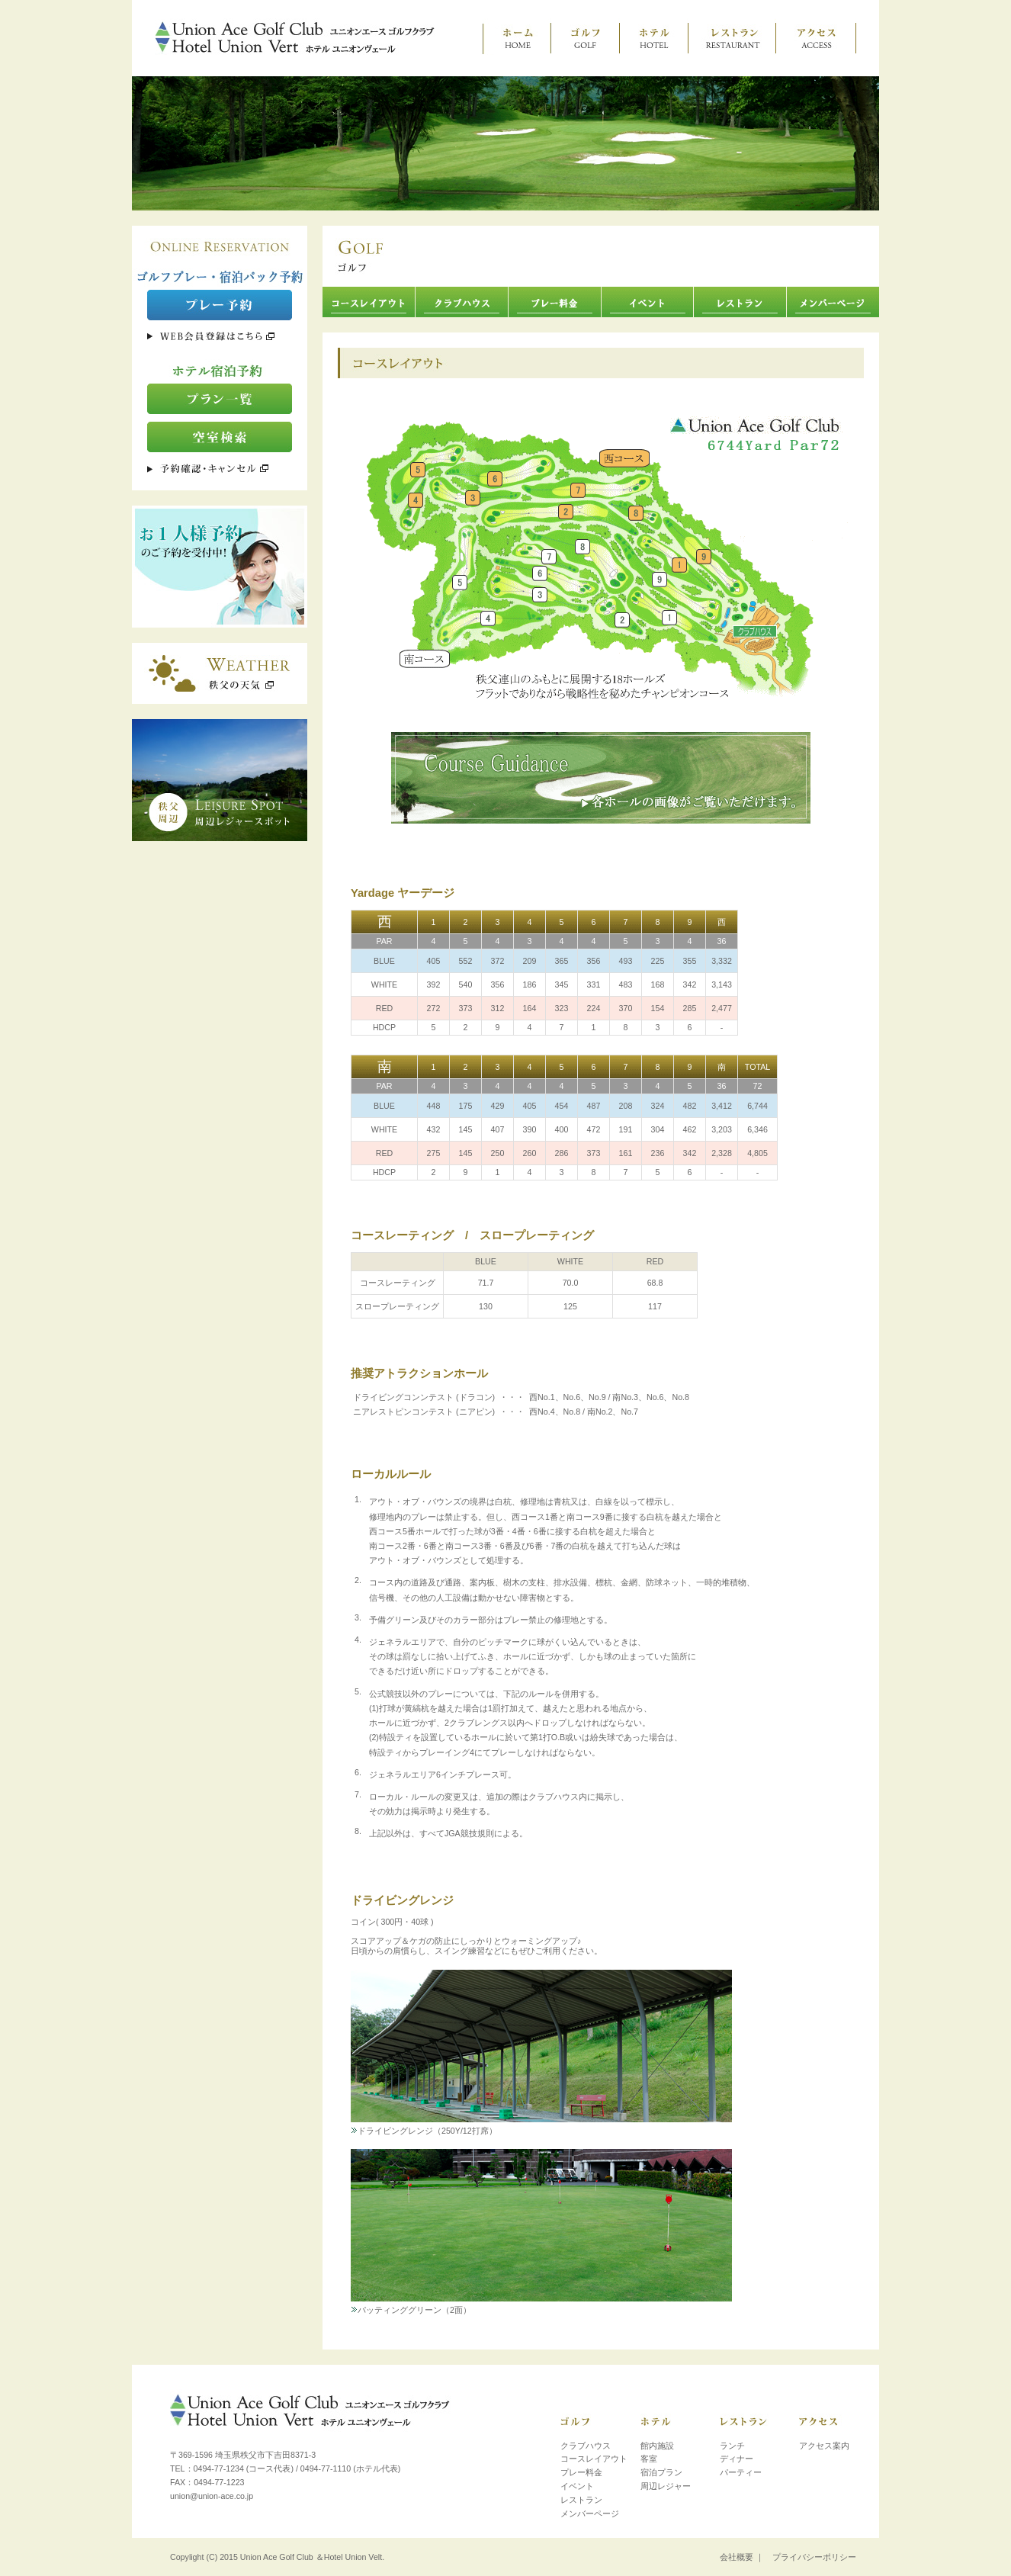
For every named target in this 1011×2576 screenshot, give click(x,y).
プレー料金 (581, 2472)
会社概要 (736, 2557)
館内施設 (657, 2445)
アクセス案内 (824, 2445)
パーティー (741, 2472)
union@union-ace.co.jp (211, 2496)
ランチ (732, 2445)
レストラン (581, 2499)
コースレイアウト (593, 2458)
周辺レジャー (665, 2486)
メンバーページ (589, 2513)
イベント (577, 2486)
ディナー (736, 2458)
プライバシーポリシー (814, 2557)
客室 (648, 2458)
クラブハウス (585, 2445)
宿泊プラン (661, 2472)
